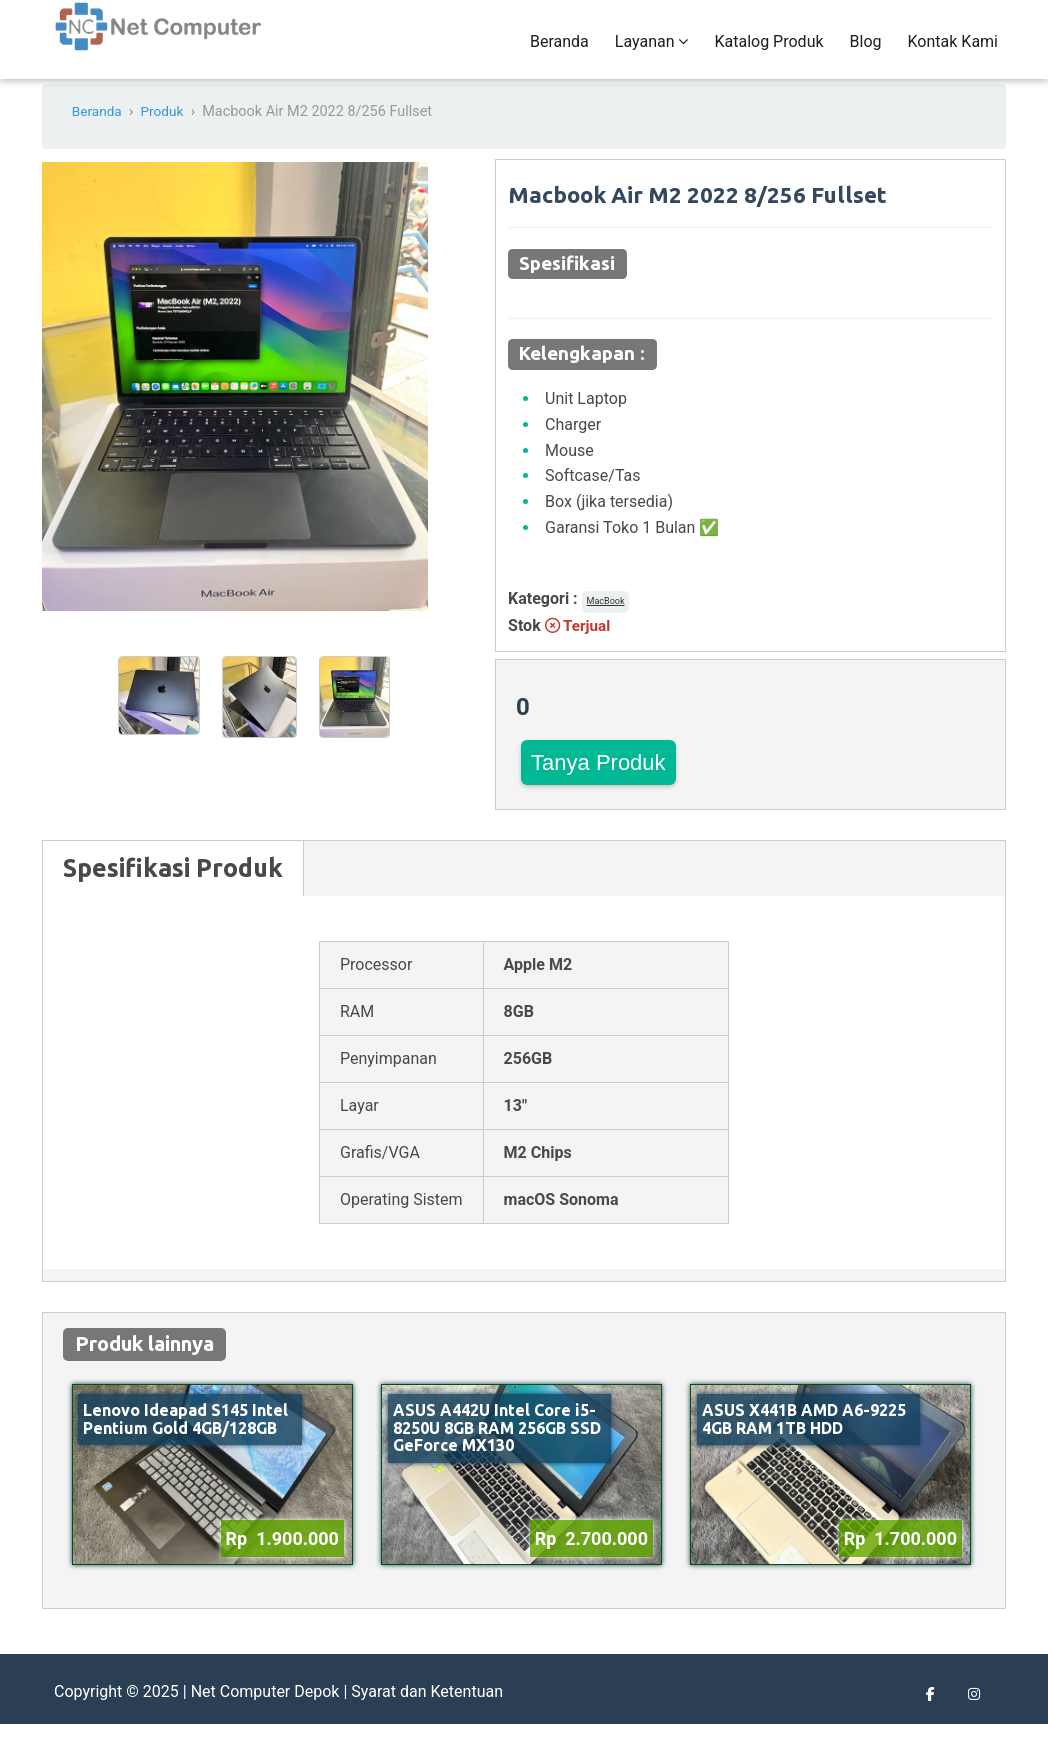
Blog (866, 51)
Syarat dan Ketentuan (427, 1710)
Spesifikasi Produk (173, 887)
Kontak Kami (953, 51)
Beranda (559, 51)
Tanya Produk (598, 781)
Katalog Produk (768, 51)
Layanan (652, 51)
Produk (167, 131)
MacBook (606, 621)
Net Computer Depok (265, 1710)
